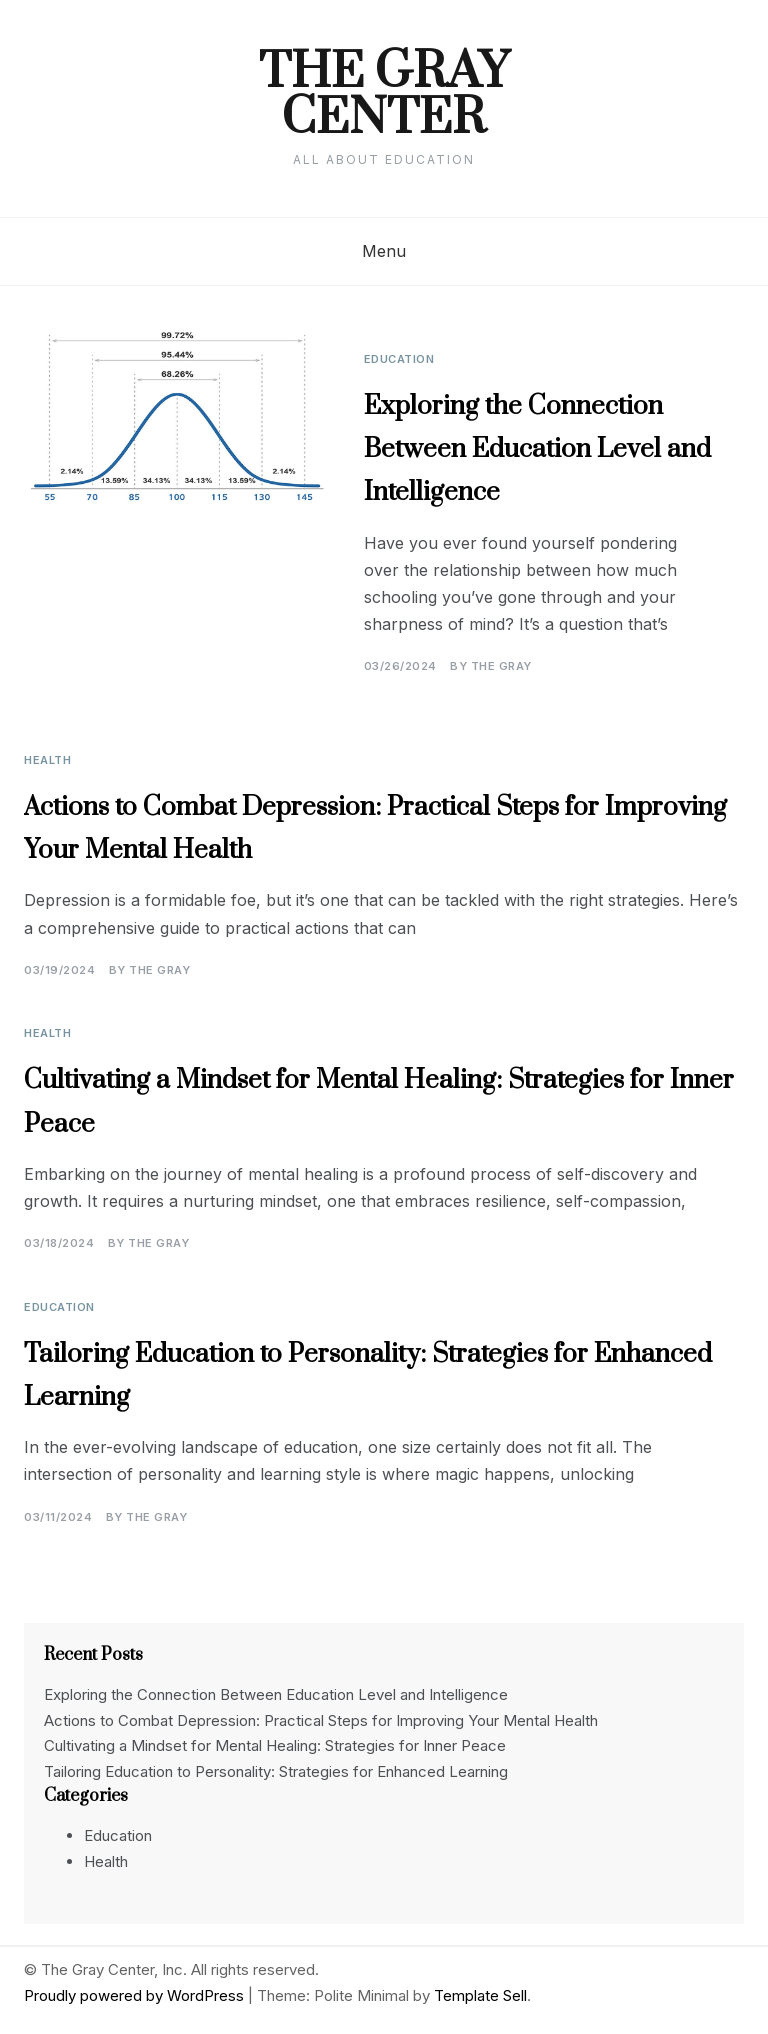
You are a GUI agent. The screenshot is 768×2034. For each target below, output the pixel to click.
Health (47, 760)
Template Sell (480, 1995)
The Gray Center (384, 96)
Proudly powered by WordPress (136, 1995)
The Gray (501, 666)
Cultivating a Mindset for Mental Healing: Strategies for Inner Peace (275, 1745)
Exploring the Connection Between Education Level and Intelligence (537, 449)
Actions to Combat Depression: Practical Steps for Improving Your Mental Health (321, 1720)
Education (399, 359)
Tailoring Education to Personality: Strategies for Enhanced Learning (276, 1771)
